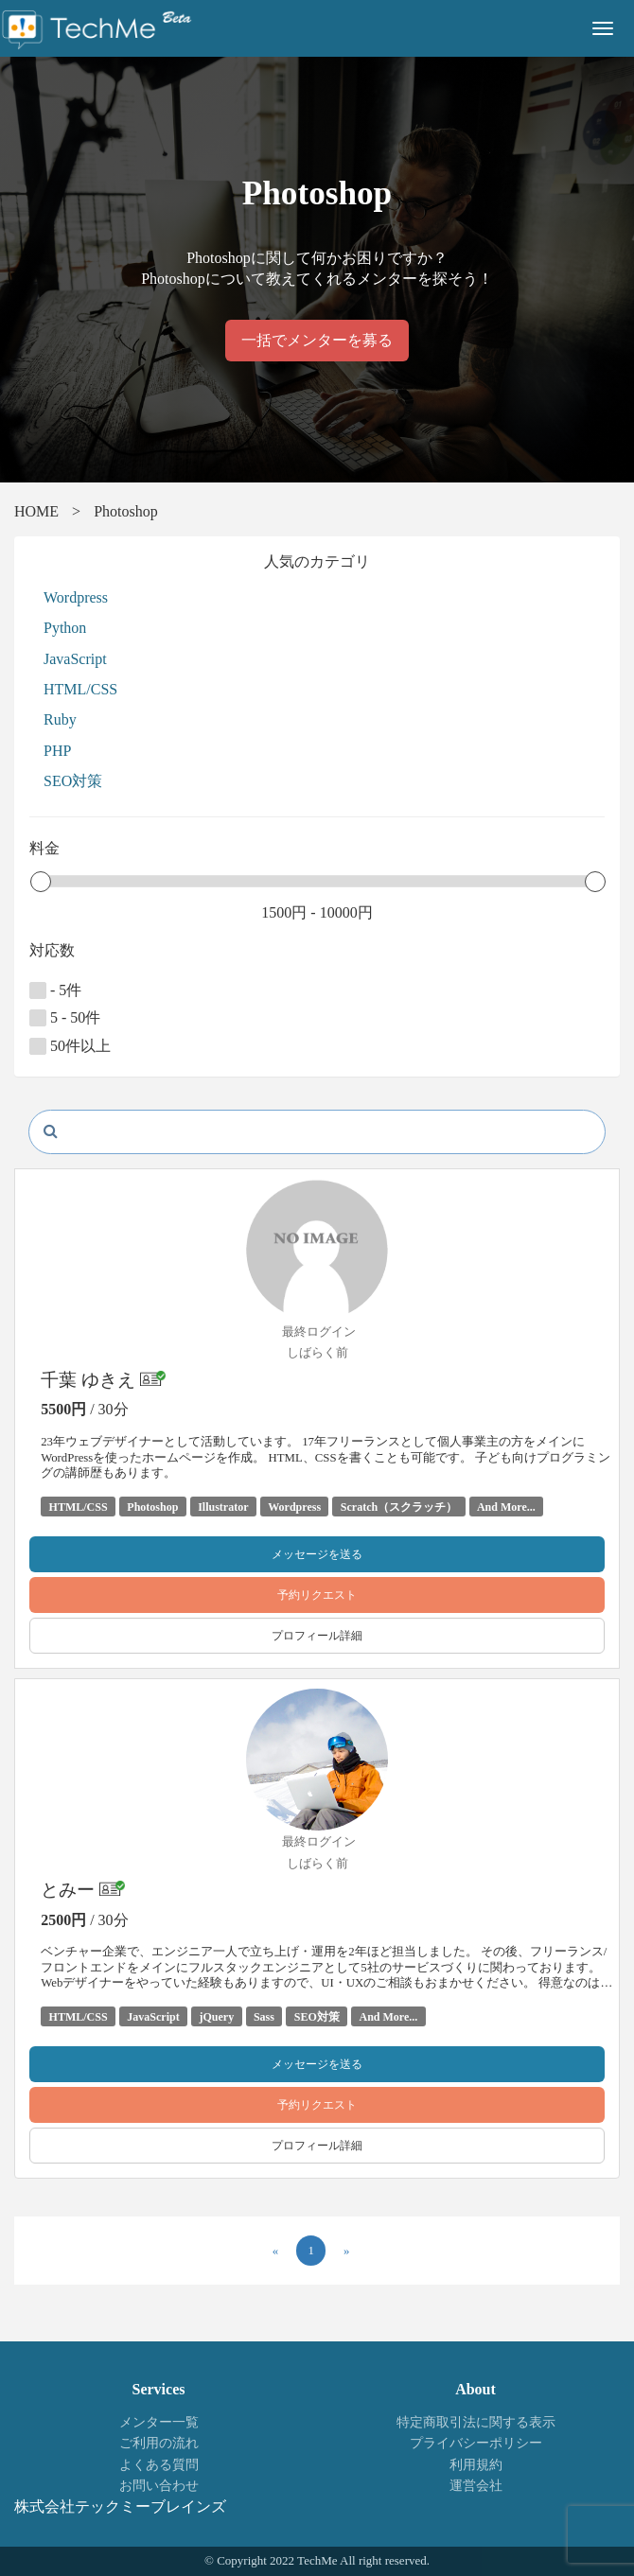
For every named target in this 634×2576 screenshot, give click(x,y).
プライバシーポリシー (476, 2443)
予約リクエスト (317, 1595)
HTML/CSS (80, 689)
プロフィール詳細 (317, 1635)
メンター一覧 (159, 2422)
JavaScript (75, 659)
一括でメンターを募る (317, 340)
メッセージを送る (317, 1554)
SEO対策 (73, 781)
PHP (57, 751)
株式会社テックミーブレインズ (120, 2506)
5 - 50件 (64, 1017)
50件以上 (70, 1046)
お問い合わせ (159, 2486)
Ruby (60, 719)
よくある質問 (159, 2465)
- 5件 (55, 990)
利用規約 (475, 2465)
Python (65, 628)
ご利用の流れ (159, 2443)
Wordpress (76, 597)
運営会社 (475, 2486)
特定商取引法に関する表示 (475, 2422)
